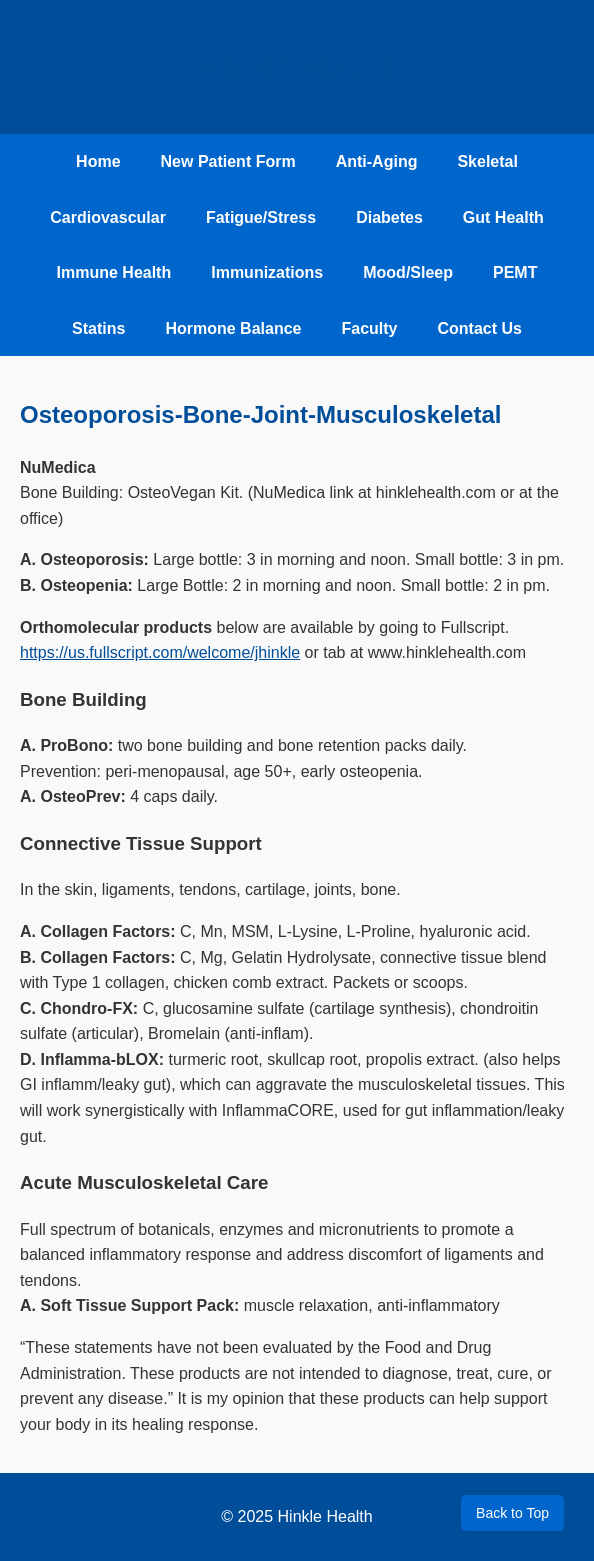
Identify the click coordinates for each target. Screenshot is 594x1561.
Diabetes (389, 217)
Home (98, 161)
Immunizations (267, 272)
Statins (98, 328)
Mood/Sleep (408, 272)
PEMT (515, 272)
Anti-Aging (377, 161)
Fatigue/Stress (261, 217)
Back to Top (512, 1513)
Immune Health (114, 272)
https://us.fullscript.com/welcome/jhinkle (160, 652)
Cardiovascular (108, 217)
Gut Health (503, 217)
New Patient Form (228, 161)
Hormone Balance (233, 328)
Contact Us (479, 328)
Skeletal (487, 161)
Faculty (369, 328)
